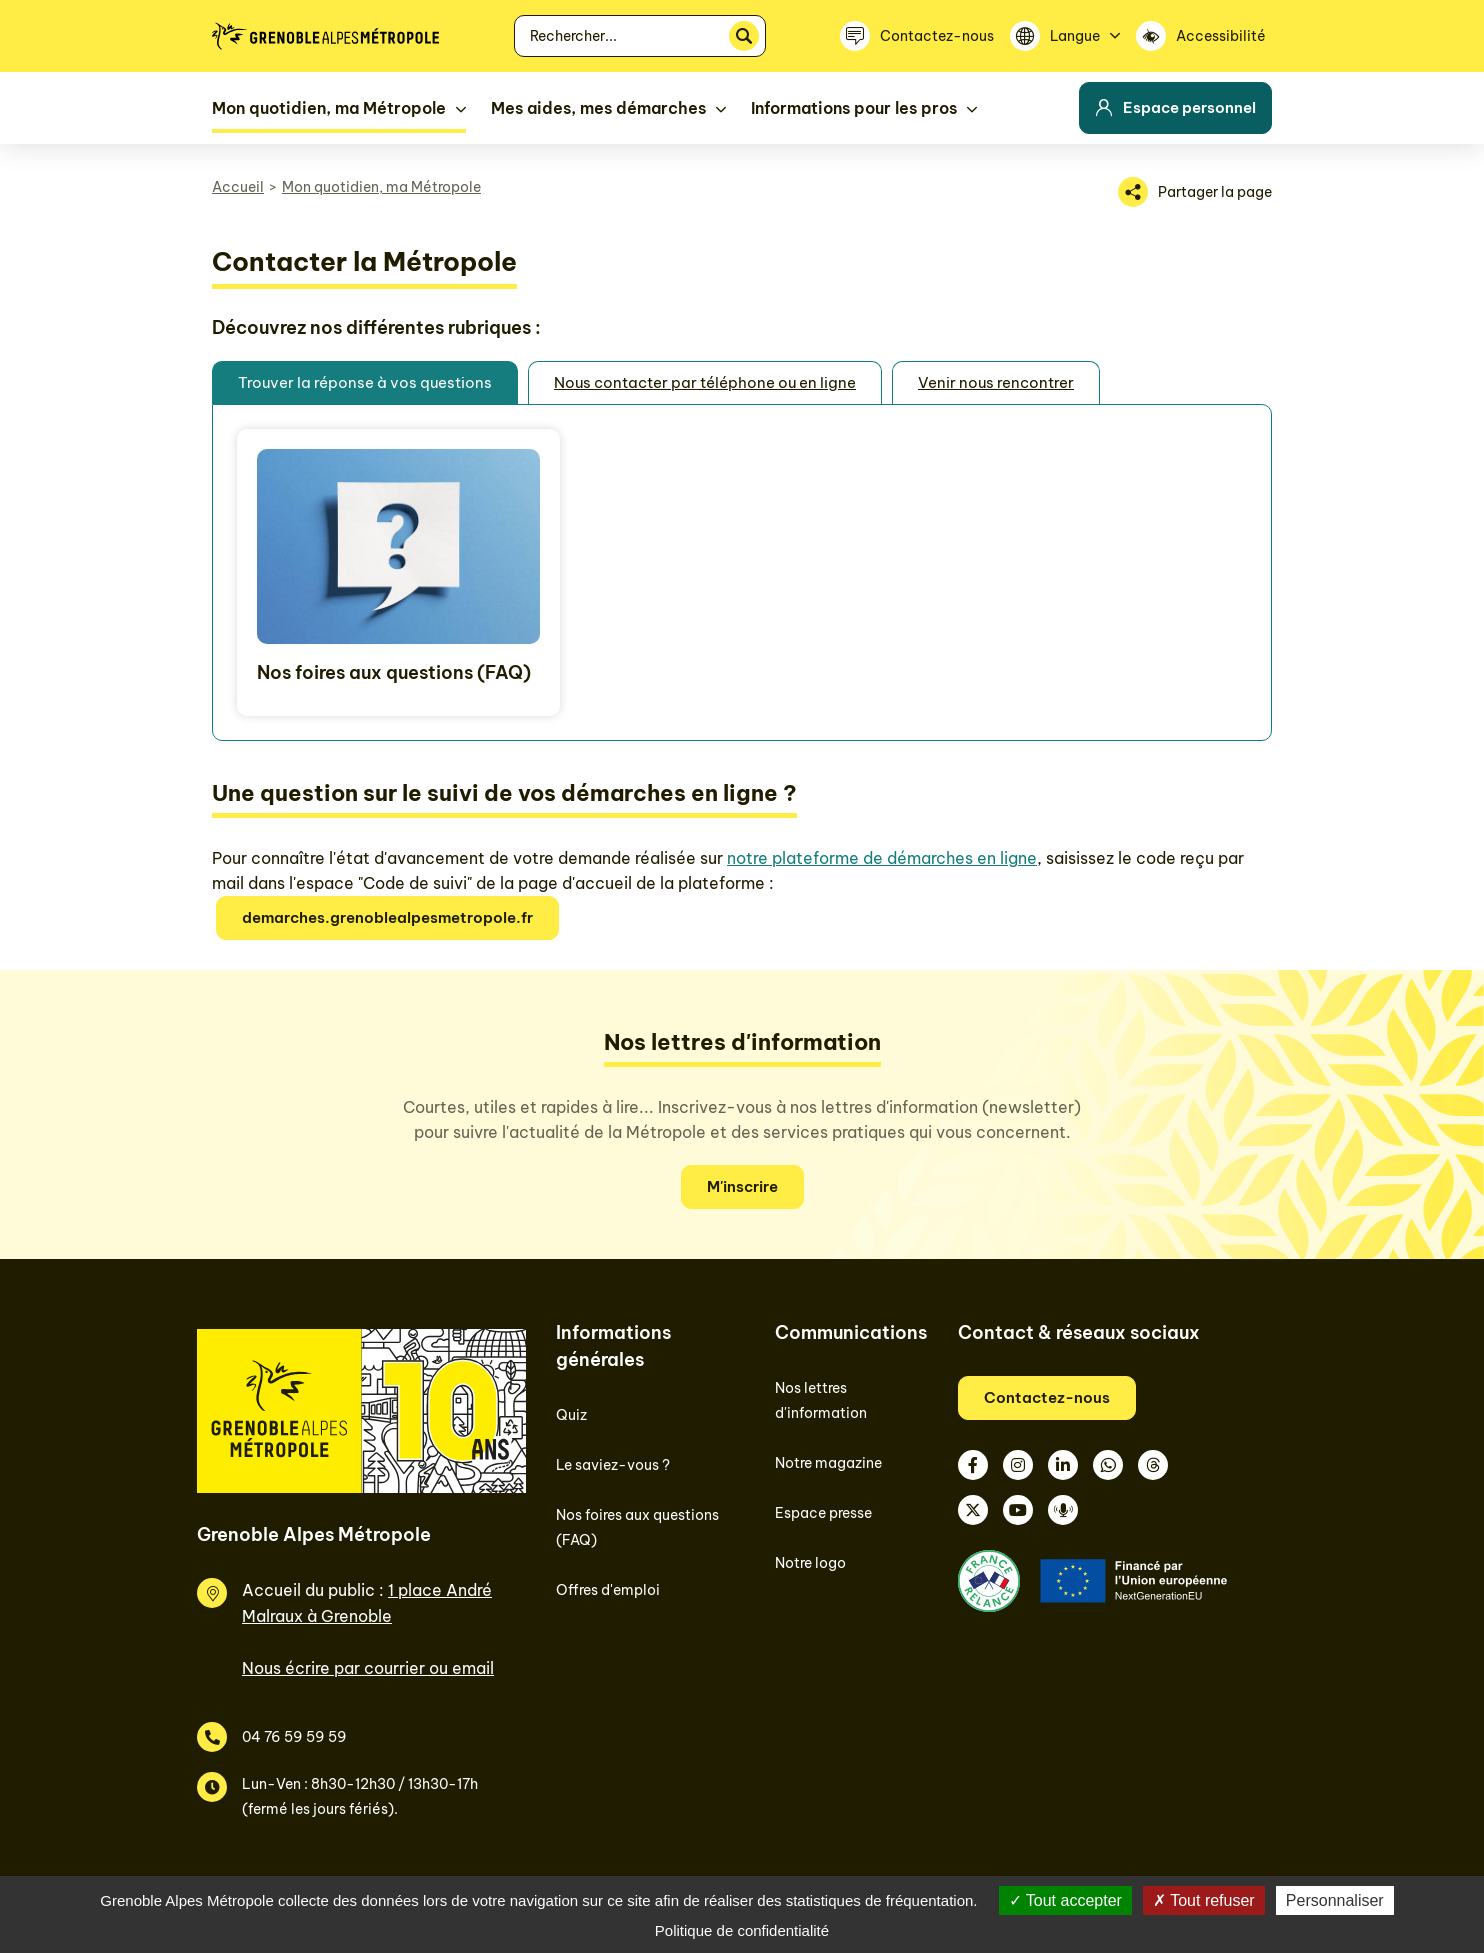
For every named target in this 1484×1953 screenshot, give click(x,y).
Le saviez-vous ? (613, 1465)
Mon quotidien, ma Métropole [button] (329, 108)
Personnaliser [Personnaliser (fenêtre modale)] (1335, 1900)
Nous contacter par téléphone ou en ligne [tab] (705, 382)
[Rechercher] (744, 36)
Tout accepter (1065, 1900)
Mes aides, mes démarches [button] (598, 108)
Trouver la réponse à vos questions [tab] (365, 382)
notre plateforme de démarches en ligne (882, 858)
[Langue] (1065, 36)
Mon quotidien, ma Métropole (381, 187)
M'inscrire (742, 1186)
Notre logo (810, 1563)
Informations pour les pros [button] (854, 108)
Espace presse (823, 1513)
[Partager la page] (1195, 192)
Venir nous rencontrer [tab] (996, 382)
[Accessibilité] (1204, 36)
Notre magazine (828, 1463)
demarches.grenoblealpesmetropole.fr (387, 917)
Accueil (238, 187)
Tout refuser (1204, 1900)
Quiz (571, 1415)
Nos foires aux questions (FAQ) (394, 672)
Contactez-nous (1047, 1397)
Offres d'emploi (608, 1590)
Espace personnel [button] (1175, 107)
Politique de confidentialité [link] (742, 1930)
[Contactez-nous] (917, 36)
